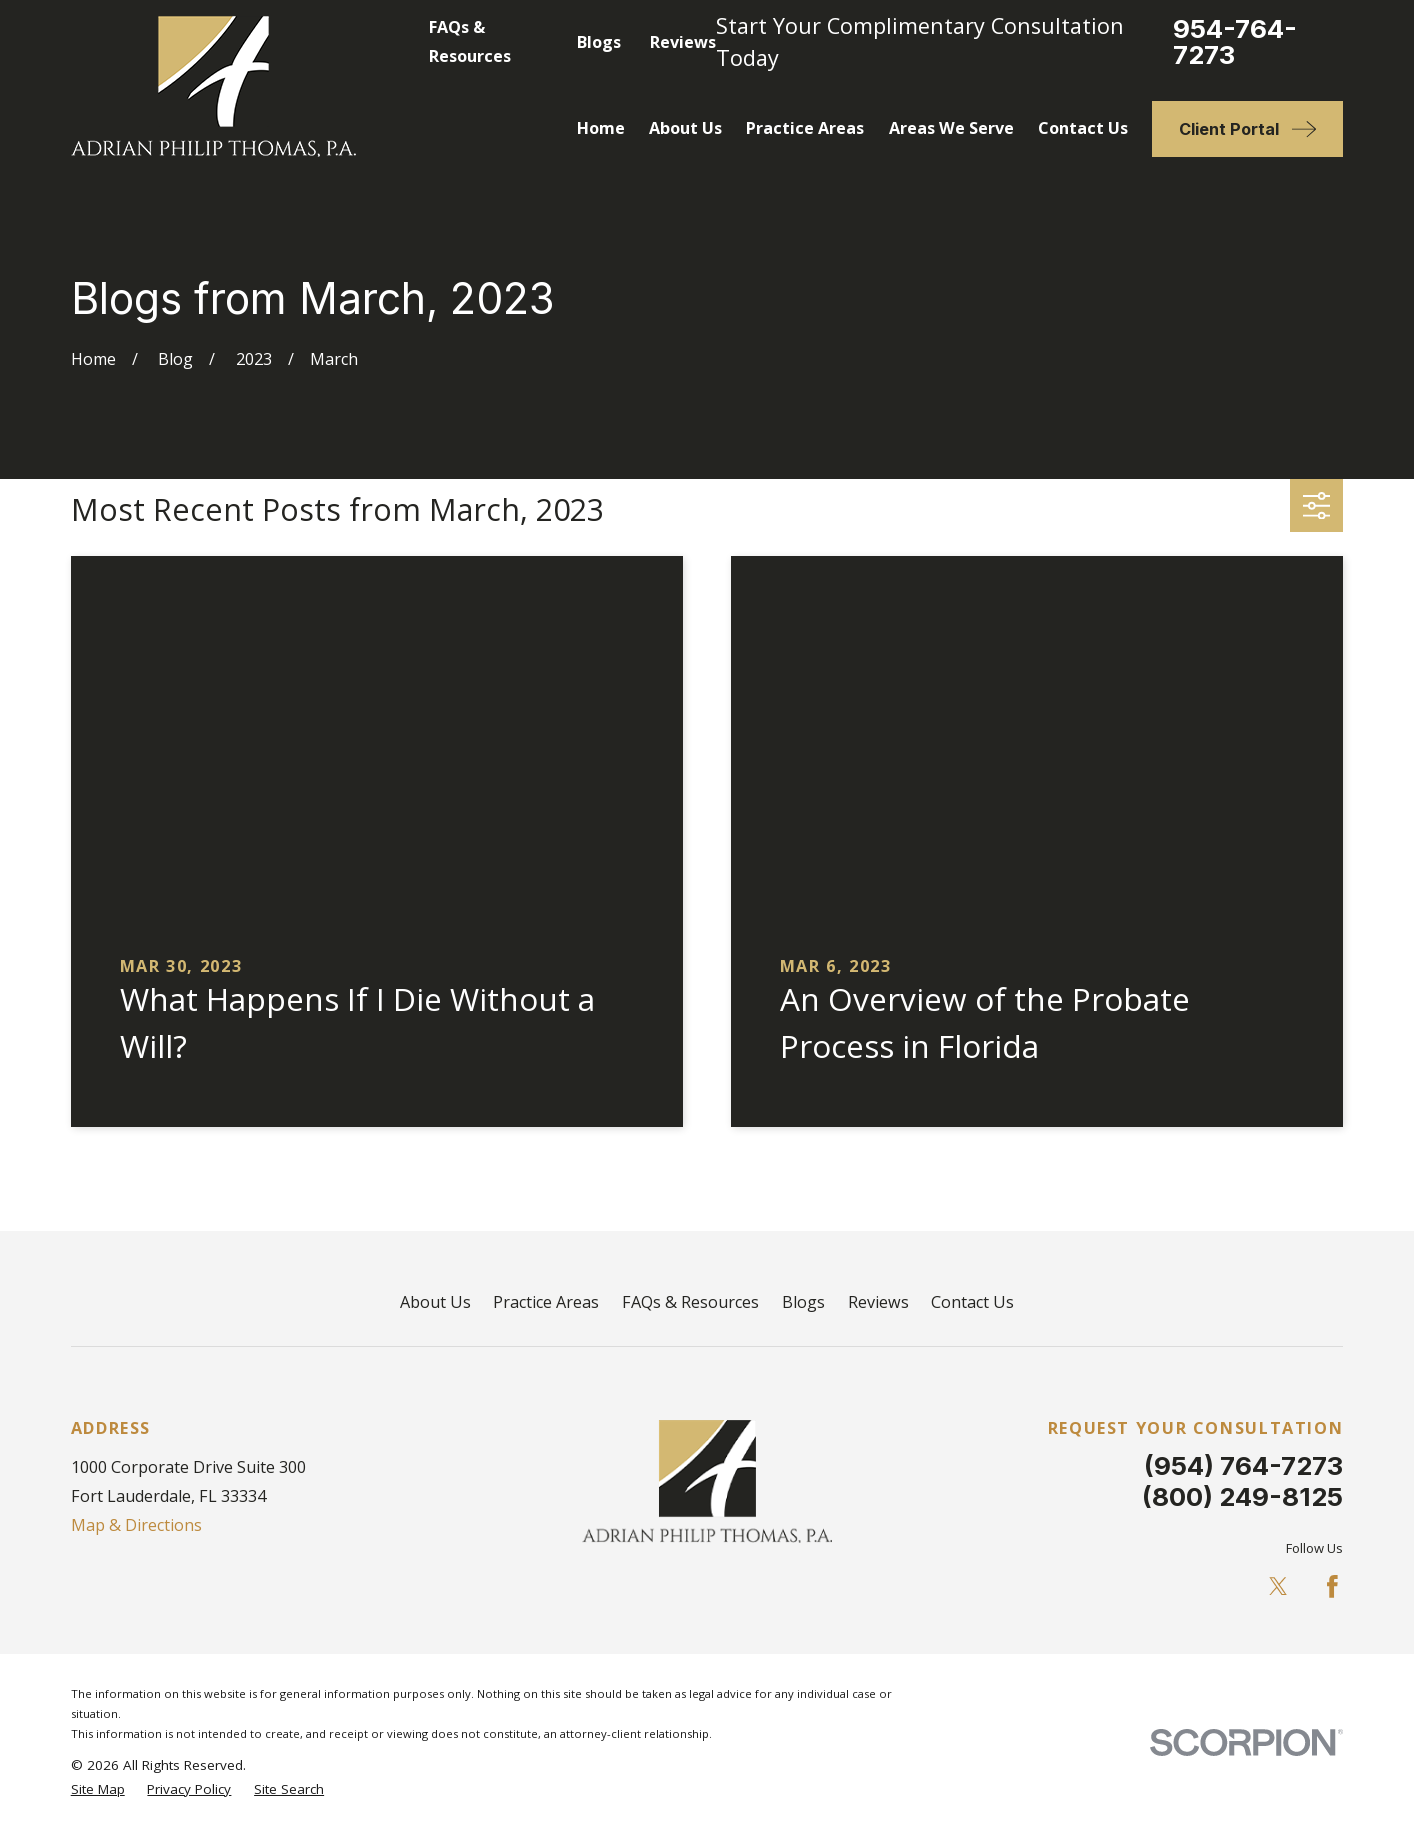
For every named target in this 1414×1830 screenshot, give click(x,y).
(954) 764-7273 (1243, 1465)
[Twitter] (1278, 1586)
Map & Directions (136, 1525)
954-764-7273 (1235, 42)
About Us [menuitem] (685, 128)
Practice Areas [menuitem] (805, 128)
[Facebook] (1332, 1586)
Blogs (599, 42)
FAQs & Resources (690, 1302)
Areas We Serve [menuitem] (951, 128)
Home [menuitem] (601, 128)
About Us (435, 1302)
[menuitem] (98, 1789)
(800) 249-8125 (1242, 1496)
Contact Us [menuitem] (1083, 128)
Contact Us (972, 1302)
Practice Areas (546, 1302)
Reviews (683, 42)
